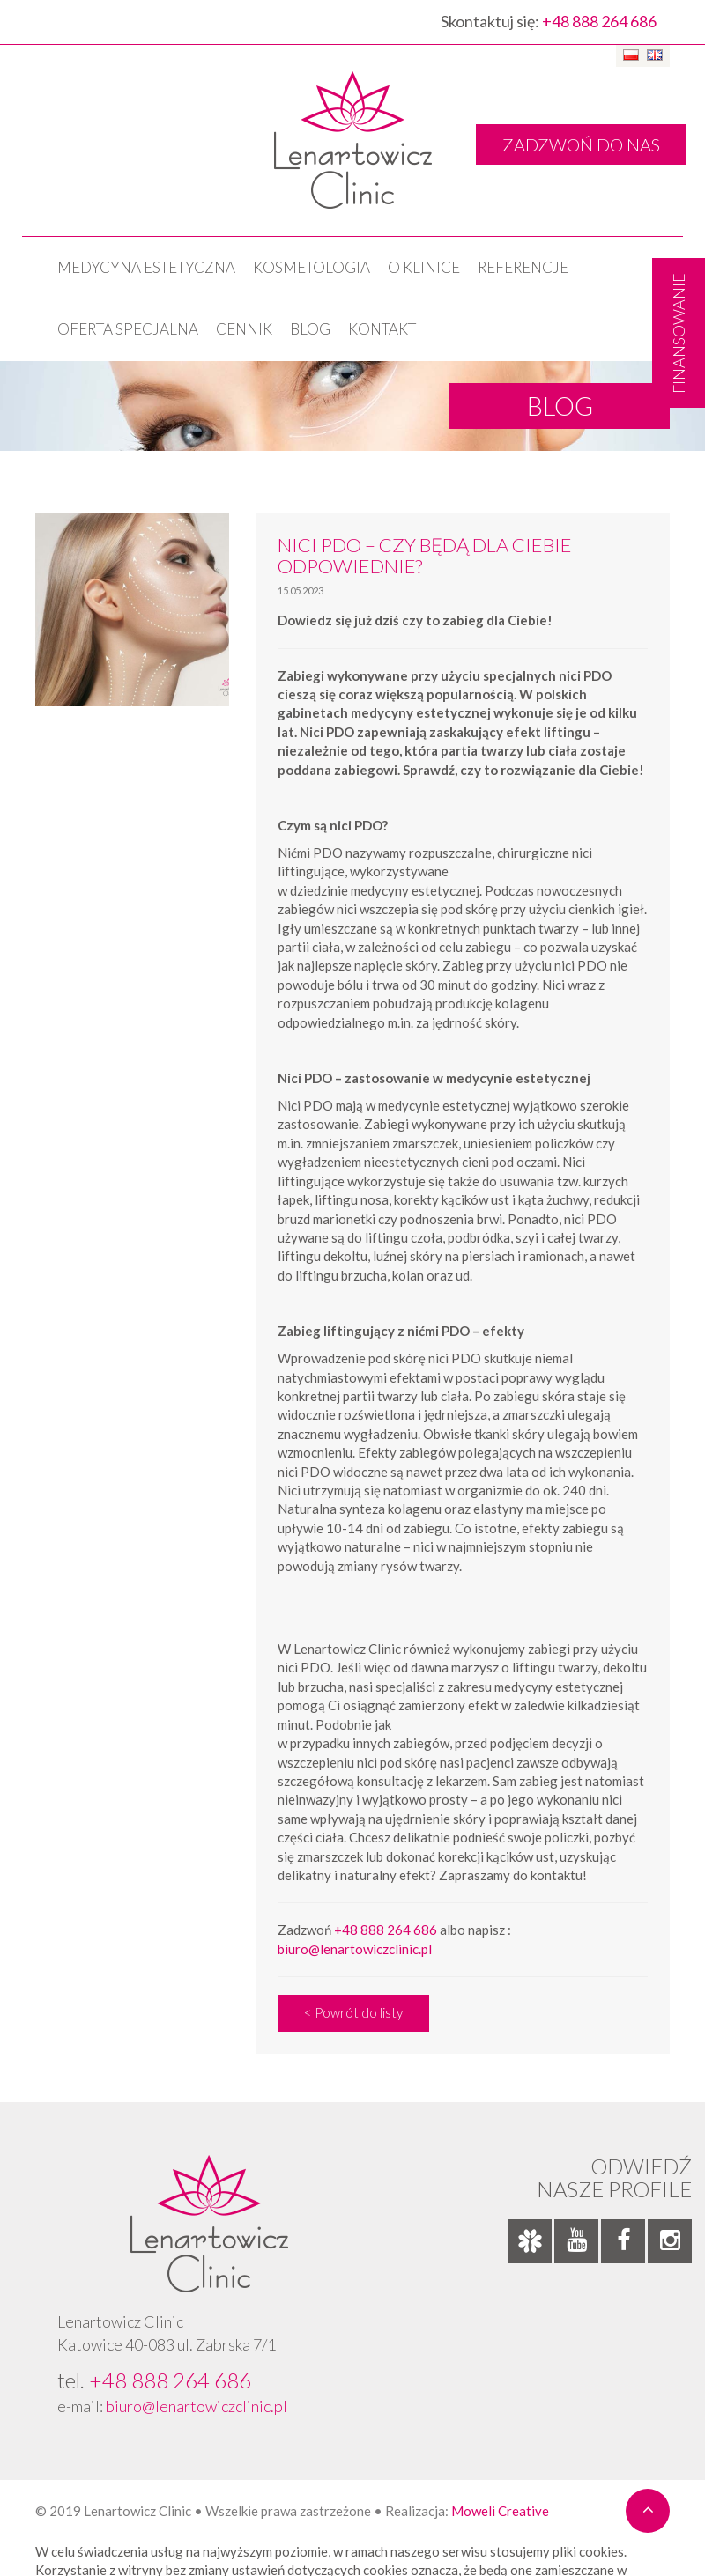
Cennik (244, 329)
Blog (310, 329)
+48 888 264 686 (599, 21)
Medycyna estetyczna (146, 267)
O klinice (424, 267)
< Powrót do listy (353, 2012)
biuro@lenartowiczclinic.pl (355, 1949)
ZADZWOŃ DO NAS (581, 144)
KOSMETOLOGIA (311, 267)
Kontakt (382, 329)
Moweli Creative (500, 2511)
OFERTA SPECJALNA (127, 329)
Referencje (523, 267)
